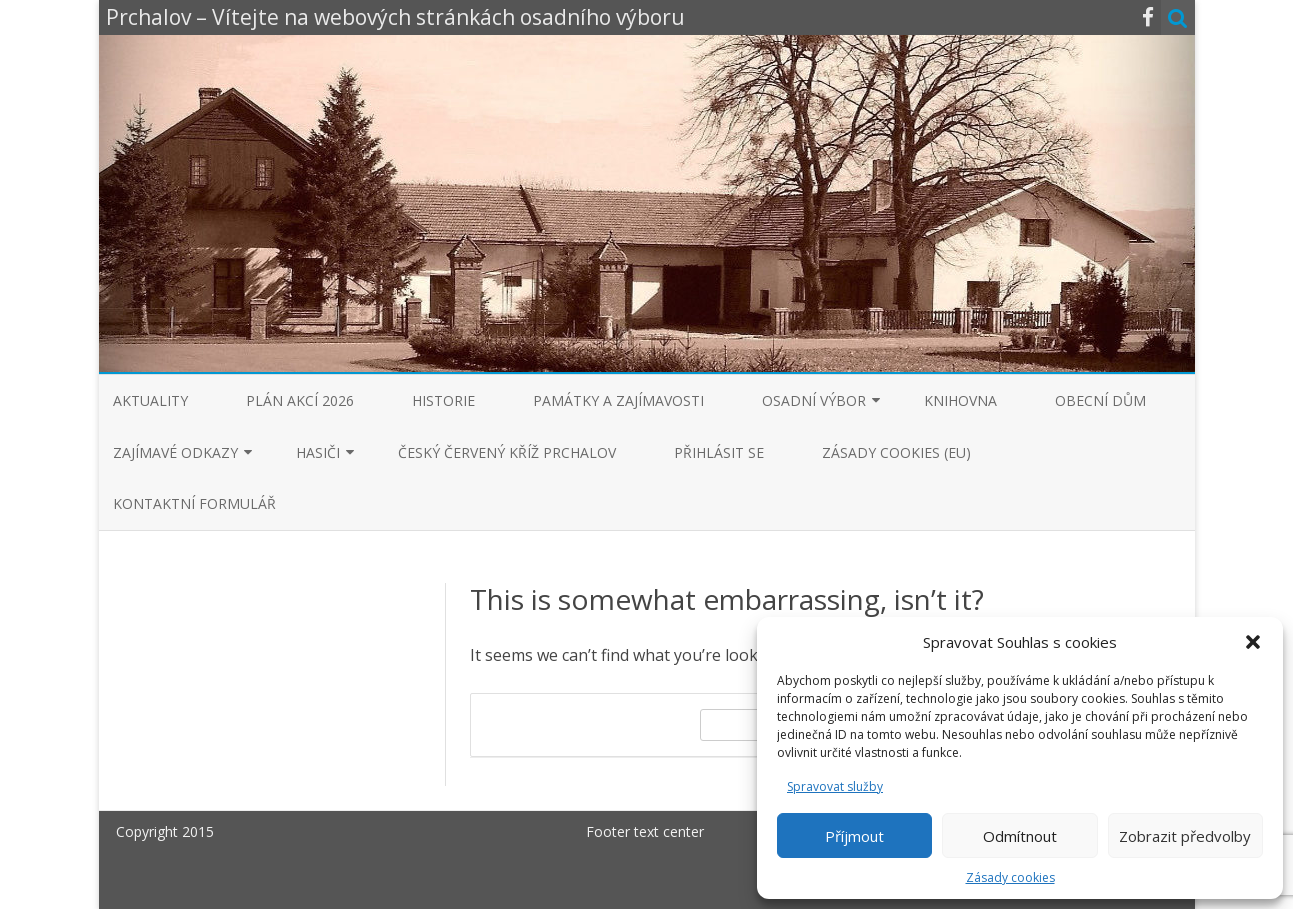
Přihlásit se (719, 452)
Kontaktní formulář (194, 503)
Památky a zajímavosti (618, 400)
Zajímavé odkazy (175, 452)
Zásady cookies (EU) (896, 452)
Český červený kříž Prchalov (507, 452)
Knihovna (960, 400)
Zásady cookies (1010, 877)
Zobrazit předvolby (1185, 836)
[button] (1253, 642)
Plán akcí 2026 (300, 400)
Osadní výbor (814, 400)
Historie (443, 400)
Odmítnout (1020, 836)
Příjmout (854, 836)
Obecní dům (1100, 400)
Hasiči (318, 452)
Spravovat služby (835, 786)
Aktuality (150, 400)
